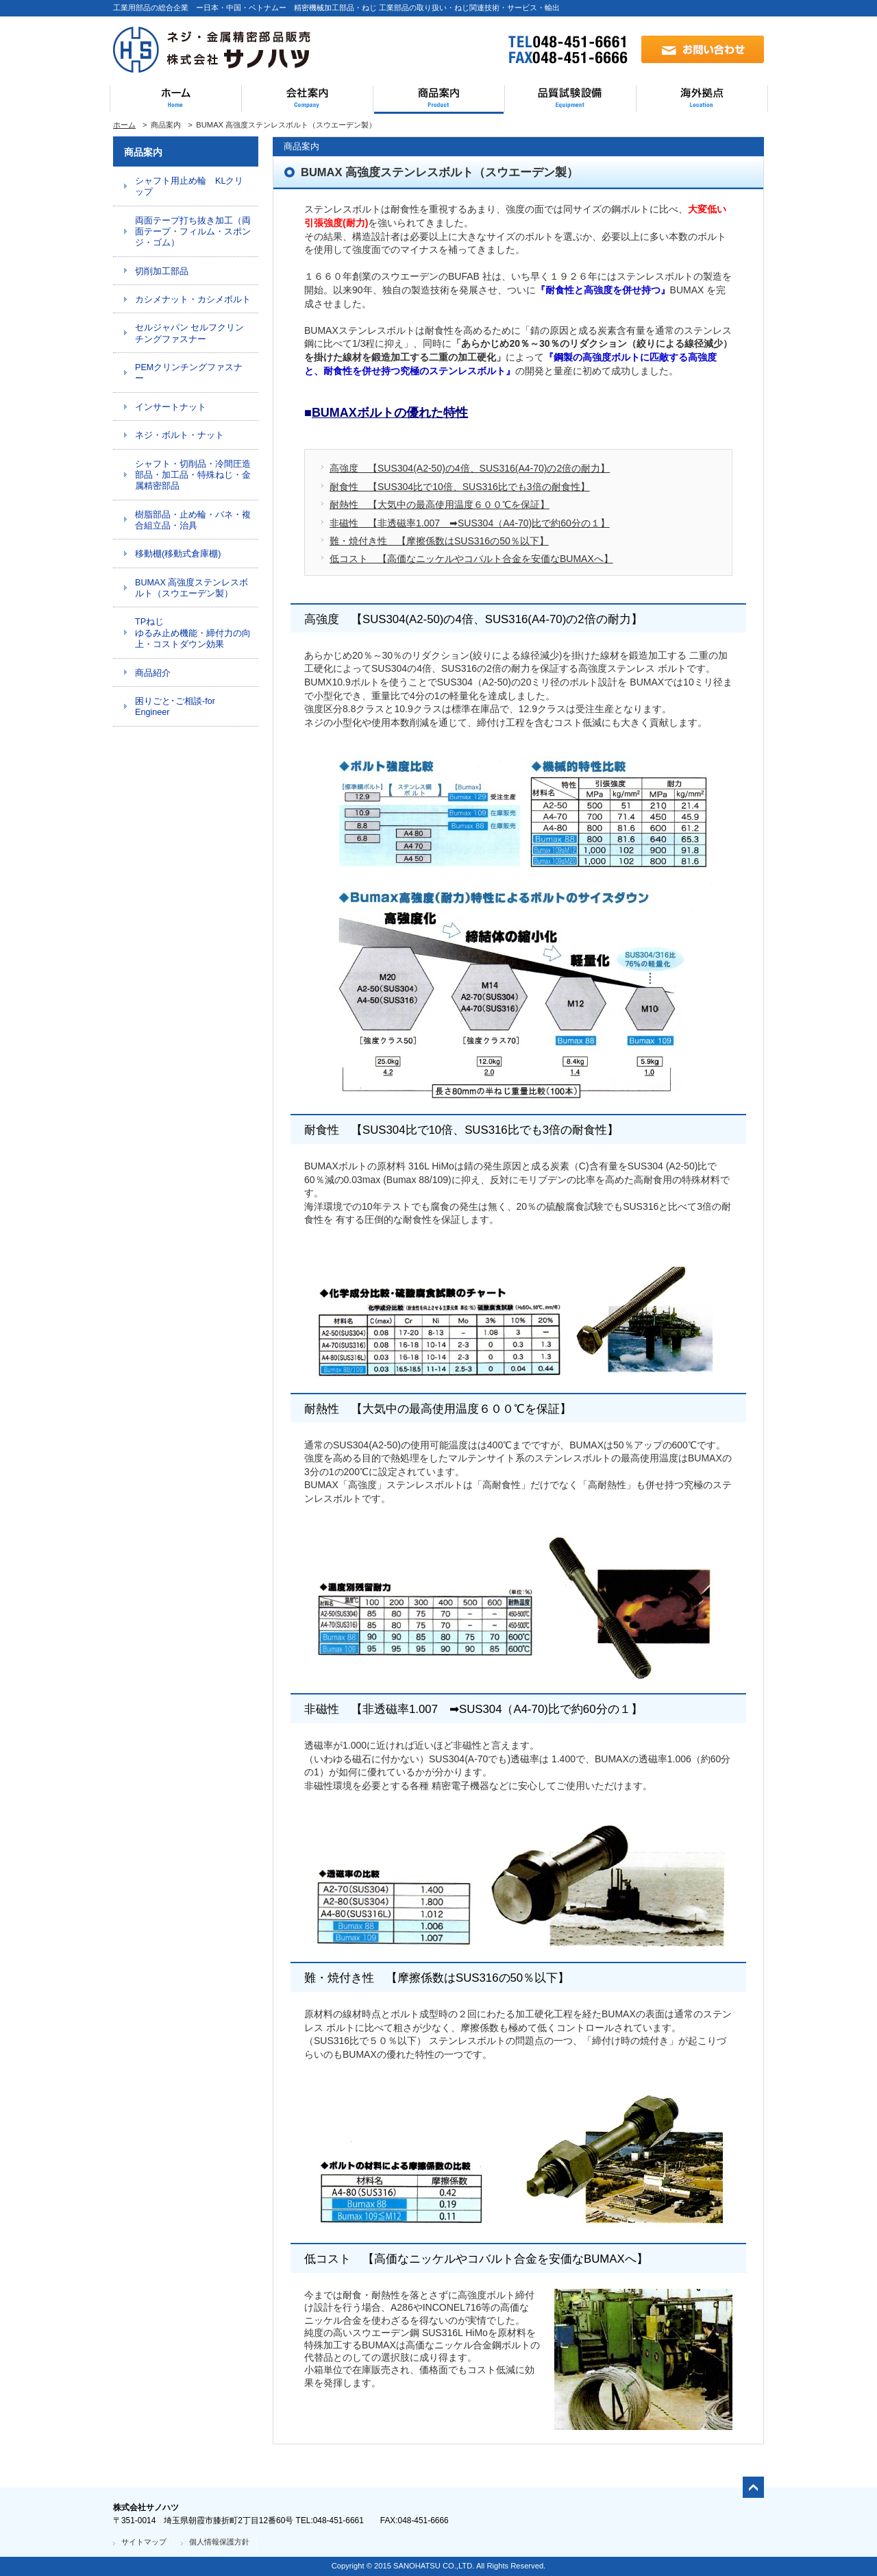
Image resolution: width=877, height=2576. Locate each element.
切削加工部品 (161, 271)
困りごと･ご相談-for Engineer (175, 706)
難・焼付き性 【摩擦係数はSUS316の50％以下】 (439, 540)
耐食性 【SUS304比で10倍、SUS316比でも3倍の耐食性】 (460, 486)
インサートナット (170, 407)
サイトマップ (143, 2542)
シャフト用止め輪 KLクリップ (189, 186)
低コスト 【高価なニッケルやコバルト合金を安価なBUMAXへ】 (471, 558)
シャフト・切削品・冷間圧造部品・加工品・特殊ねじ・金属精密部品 (193, 475)
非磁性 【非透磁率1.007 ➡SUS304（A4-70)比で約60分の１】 (470, 523)
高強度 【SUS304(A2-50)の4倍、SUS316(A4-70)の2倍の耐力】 (470, 468)
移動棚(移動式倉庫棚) (178, 554)
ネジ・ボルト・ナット (179, 435)
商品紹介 (153, 673)
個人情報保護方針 (219, 2542)
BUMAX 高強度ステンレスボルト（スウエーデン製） (191, 588)
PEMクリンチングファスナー (189, 373)
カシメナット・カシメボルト (193, 299)
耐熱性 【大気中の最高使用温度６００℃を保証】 (439, 504)
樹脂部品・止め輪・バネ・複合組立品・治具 (193, 520)
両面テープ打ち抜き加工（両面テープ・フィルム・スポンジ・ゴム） (193, 232)
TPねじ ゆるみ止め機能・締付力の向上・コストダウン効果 (193, 633)
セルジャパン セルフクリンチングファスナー (190, 333)
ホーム (124, 125)
